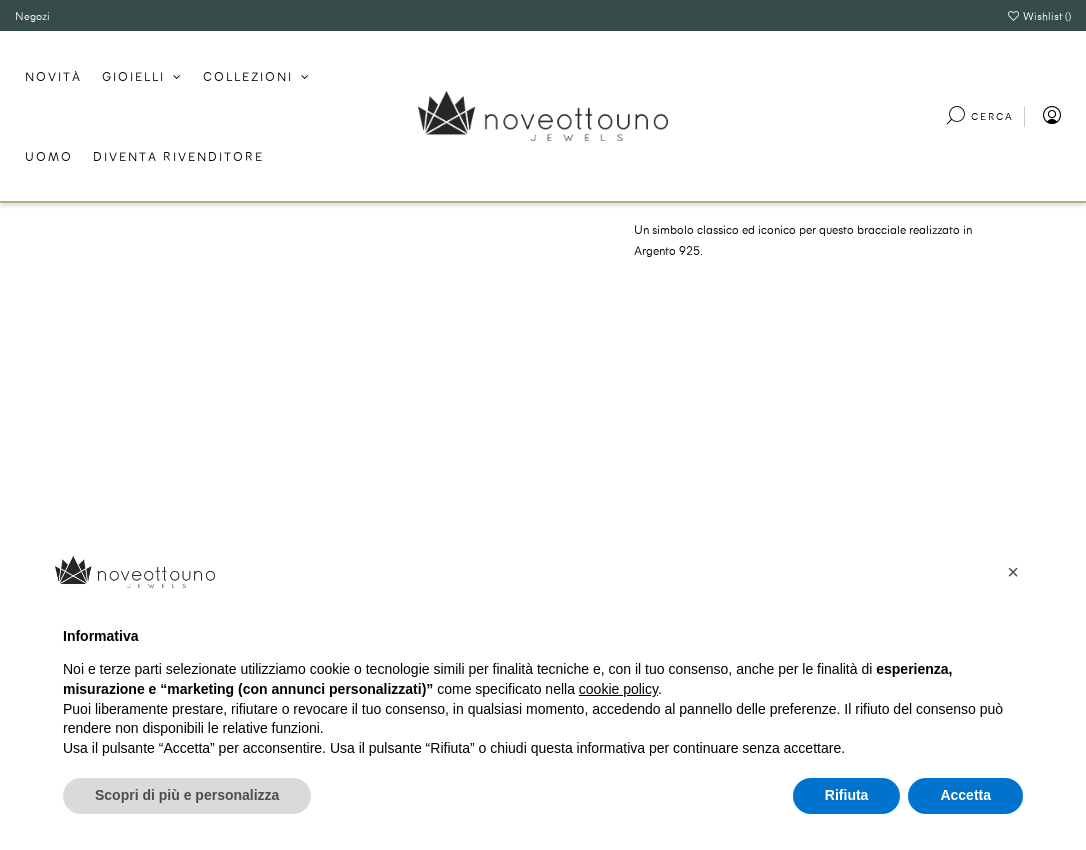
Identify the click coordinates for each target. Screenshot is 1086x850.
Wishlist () (1039, 15)
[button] (1013, 572)
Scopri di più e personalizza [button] (187, 795)
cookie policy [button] (618, 689)
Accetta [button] (965, 795)
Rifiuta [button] (847, 795)
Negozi (32, 15)
